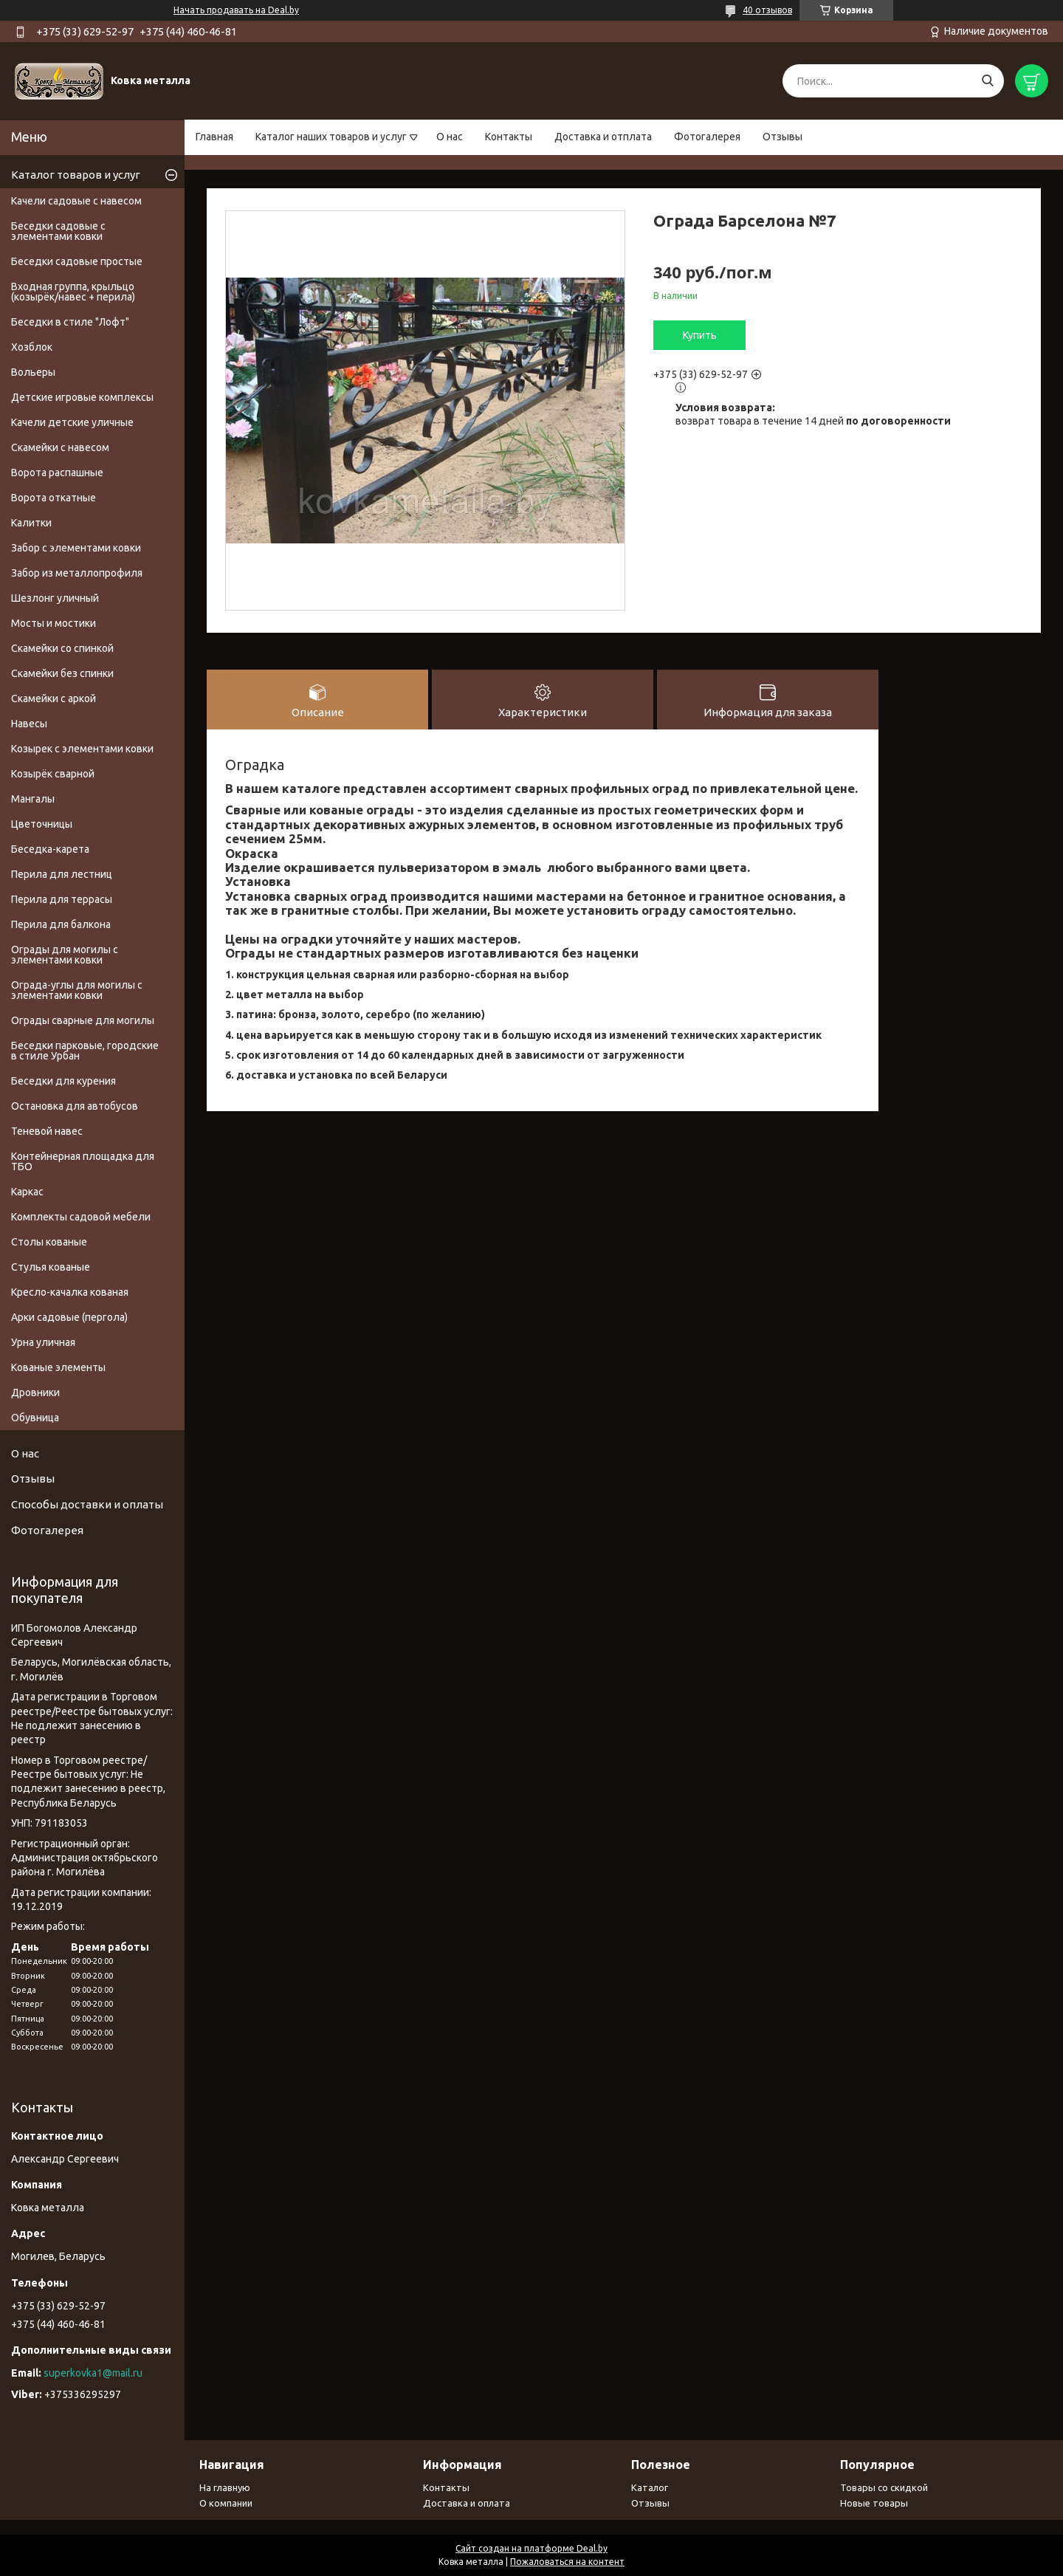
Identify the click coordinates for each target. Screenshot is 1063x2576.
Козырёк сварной (52, 774)
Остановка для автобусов (74, 1106)
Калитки (31, 523)
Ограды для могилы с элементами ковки (64, 955)
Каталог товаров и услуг (75, 174)
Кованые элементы (58, 1367)
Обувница (35, 1417)
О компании (225, 2503)
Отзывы (782, 136)
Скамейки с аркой (53, 698)
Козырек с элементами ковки (82, 749)
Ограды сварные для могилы (82, 1020)
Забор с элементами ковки (76, 548)
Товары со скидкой (884, 2487)
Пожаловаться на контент (567, 2561)
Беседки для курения (63, 1081)
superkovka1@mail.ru (93, 2373)
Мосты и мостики (53, 623)
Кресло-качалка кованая (69, 1292)
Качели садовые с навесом (76, 201)
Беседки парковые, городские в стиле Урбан (85, 1051)
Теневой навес (47, 1131)
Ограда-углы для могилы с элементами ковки (76, 990)
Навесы (29, 723)
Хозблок (31, 347)
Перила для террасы (61, 899)
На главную (224, 2487)
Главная (214, 136)
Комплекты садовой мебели (81, 1217)
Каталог (649, 2487)
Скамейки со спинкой (62, 648)
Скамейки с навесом (60, 447)
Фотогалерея (707, 136)
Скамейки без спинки (62, 673)
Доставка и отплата (603, 136)
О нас (449, 136)
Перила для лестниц (61, 874)
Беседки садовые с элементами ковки (58, 231)
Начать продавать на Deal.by (236, 10)
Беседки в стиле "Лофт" (70, 322)
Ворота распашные (57, 472)
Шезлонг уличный (55, 598)
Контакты (508, 136)
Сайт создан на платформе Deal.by (531, 2548)
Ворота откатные (53, 498)
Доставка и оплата (466, 2503)
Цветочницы (41, 824)
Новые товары (874, 2503)
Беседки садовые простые (76, 261)
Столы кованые (49, 1242)
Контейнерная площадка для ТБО (82, 1161)
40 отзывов (767, 10)
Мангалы (33, 799)
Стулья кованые (50, 1267)
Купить (700, 335)
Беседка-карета (50, 849)
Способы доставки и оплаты (87, 1504)
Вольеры (33, 372)
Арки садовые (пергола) (69, 1317)
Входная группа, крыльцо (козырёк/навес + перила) (73, 292)
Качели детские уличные (72, 422)
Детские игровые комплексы (82, 397)
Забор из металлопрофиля (76, 573)
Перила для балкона (61, 924)
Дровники (35, 1392)
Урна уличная (43, 1342)
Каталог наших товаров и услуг (331, 136)
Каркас (27, 1192)
